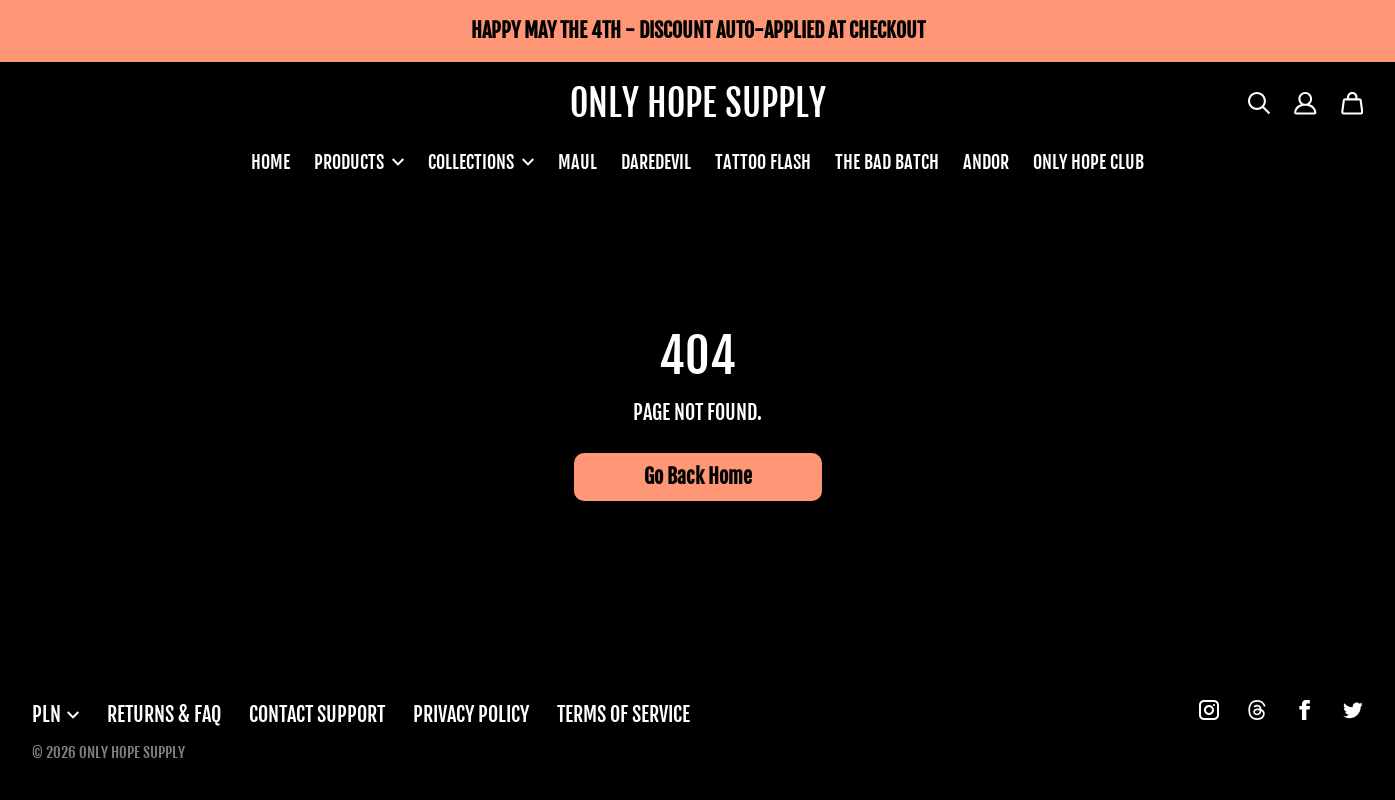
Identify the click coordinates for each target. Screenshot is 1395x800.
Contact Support (317, 714)
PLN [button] (55, 714)
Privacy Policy (471, 714)
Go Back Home (698, 476)
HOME (270, 162)
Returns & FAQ (164, 714)
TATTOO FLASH (763, 162)
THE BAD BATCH (887, 162)
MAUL (577, 162)
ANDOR (986, 162)
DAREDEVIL (656, 162)
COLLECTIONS (481, 162)
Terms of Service (623, 714)
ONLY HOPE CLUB (1088, 162)
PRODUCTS (359, 162)
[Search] (1259, 103)
